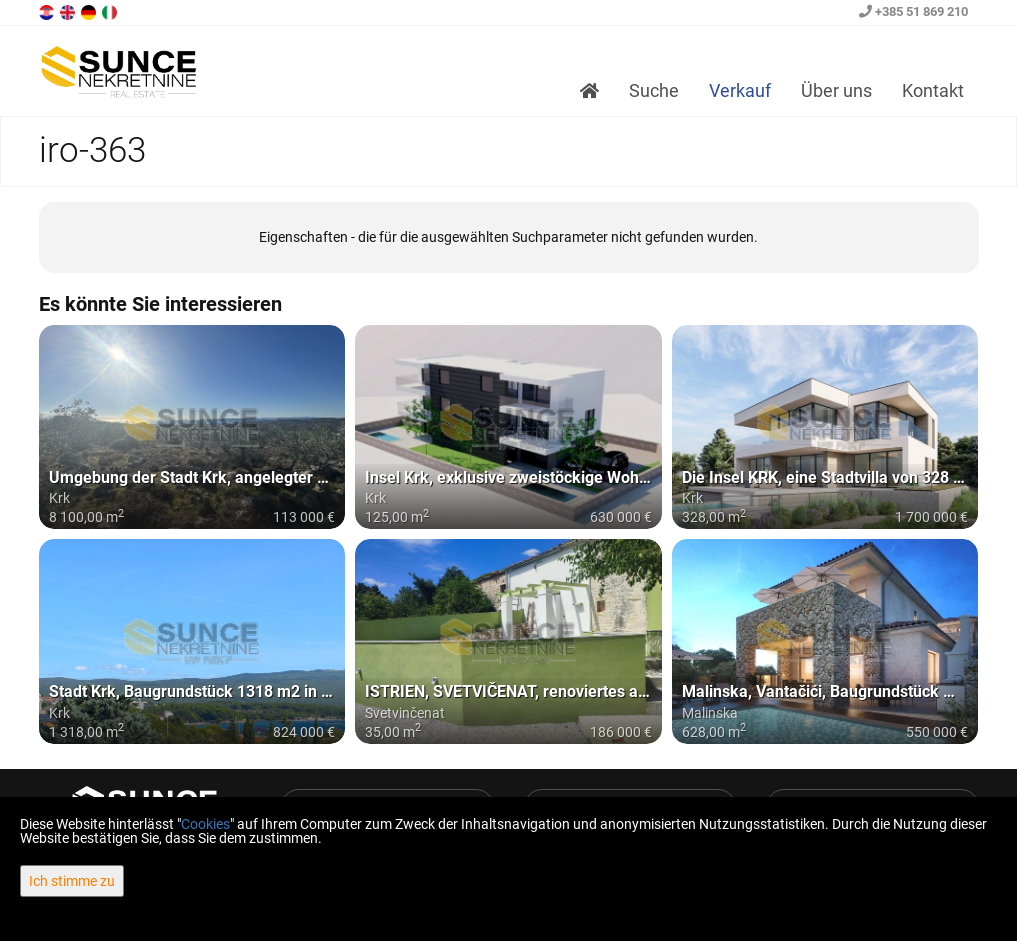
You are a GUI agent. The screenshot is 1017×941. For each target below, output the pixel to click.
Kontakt (933, 90)
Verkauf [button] (740, 90)
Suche (654, 90)
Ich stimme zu (72, 881)
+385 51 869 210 (913, 11)
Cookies (205, 824)
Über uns (836, 90)
